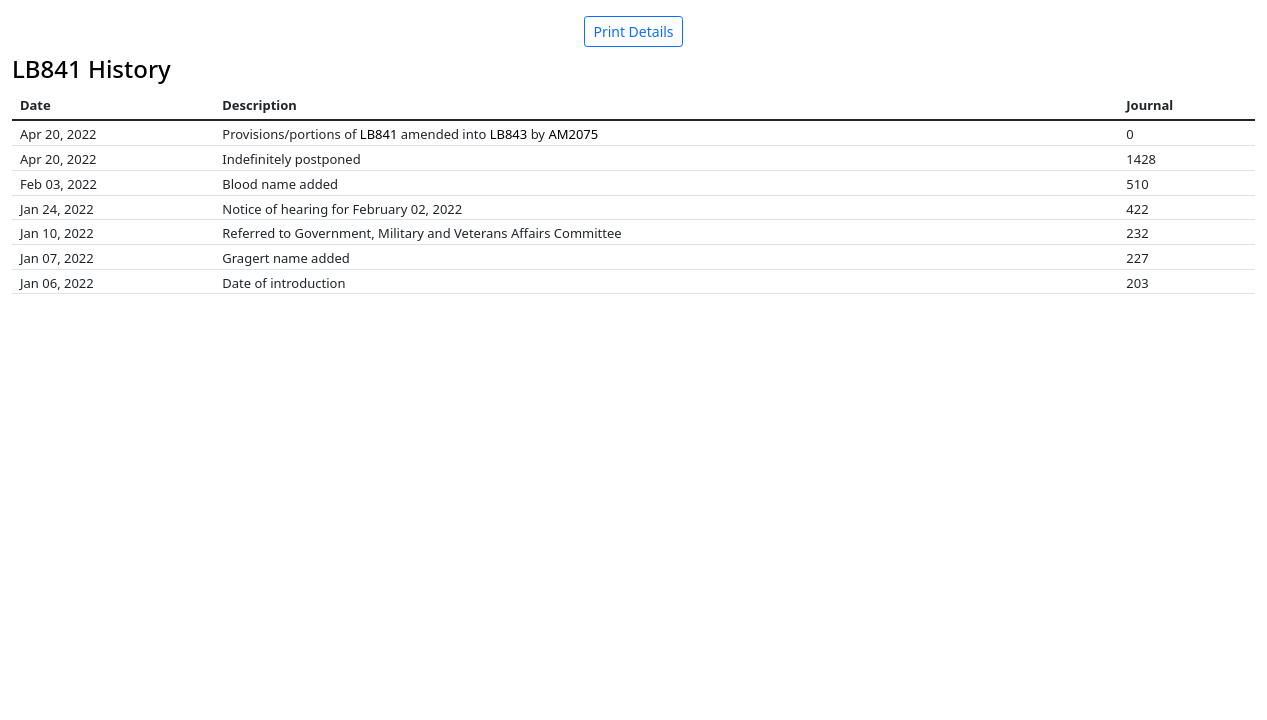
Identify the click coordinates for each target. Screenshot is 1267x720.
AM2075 (573, 134)
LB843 (509, 134)
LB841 (379, 134)
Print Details (633, 31)
